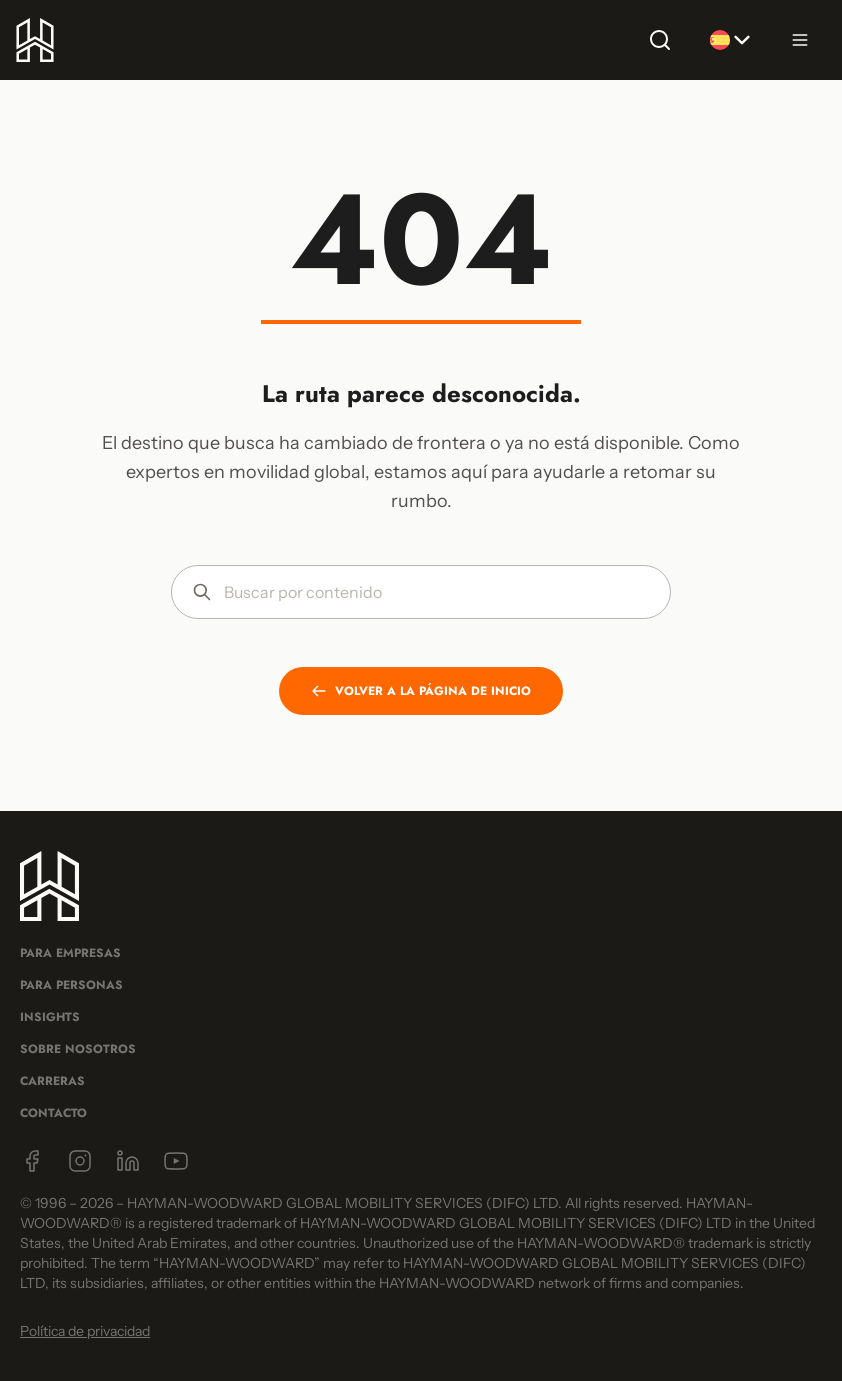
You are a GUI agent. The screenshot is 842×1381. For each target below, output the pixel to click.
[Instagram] (80, 1161)
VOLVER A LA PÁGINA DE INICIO (421, 691)
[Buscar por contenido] (437, 592)
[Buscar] (660, 40)
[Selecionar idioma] (730, 40)
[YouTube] (176, 1161)
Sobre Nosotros (78, 1049)
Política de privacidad (85, 1331)
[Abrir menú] (800, 40)
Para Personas (71, 985)
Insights (50, 1017)
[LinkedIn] (128, 1161)
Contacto (53, 1113)
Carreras (52, 1081)
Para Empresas (70, 953)
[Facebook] (32, 1161)
